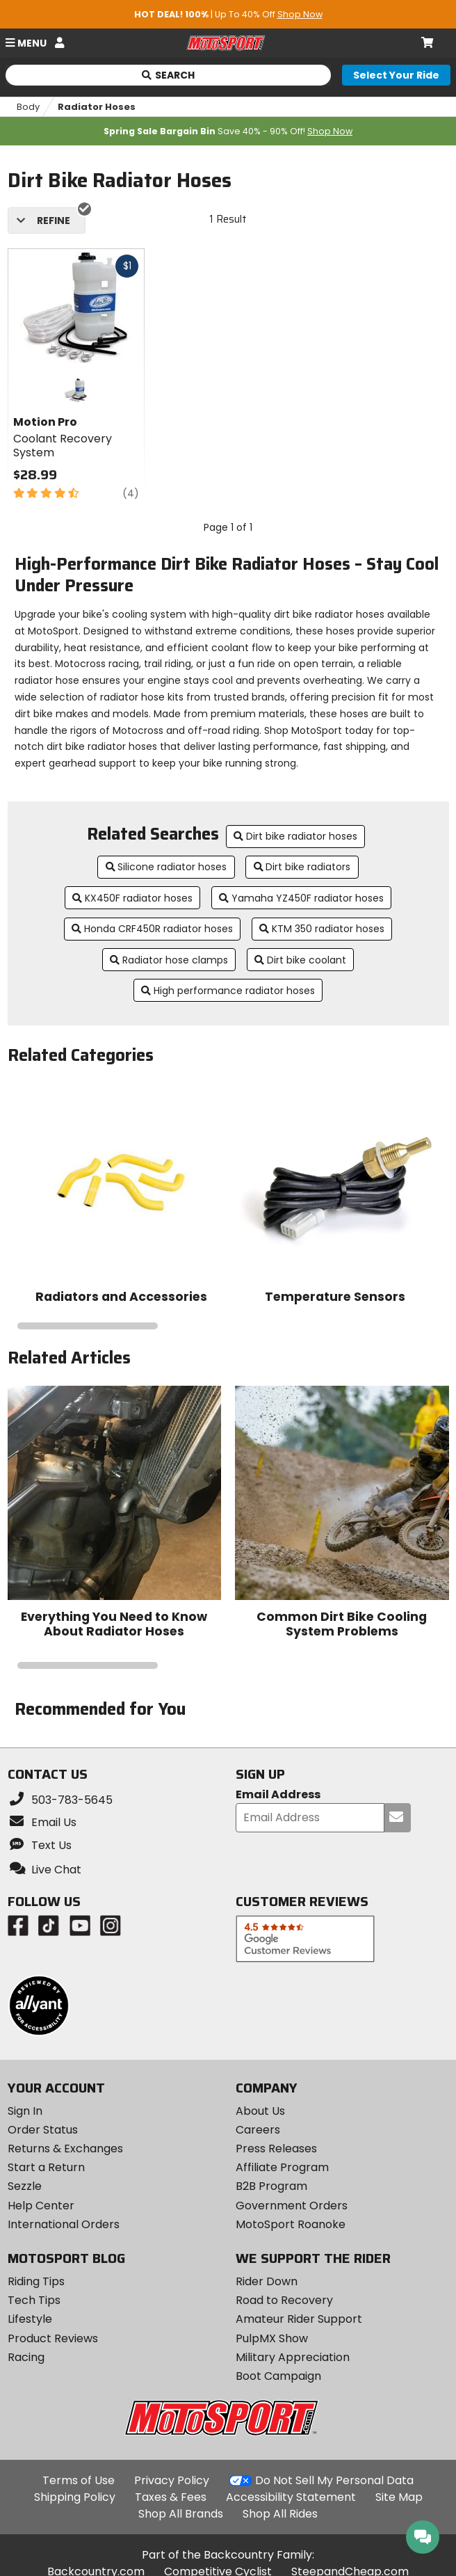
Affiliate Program (282, 2167)
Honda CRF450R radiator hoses (152, 929)
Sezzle (25, 2186)
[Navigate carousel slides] (228, 1326)
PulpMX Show (272, 2338)
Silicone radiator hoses (166, 867)
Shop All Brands (180, 2514)
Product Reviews (53, 2338)
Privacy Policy (171, 2480)
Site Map (399, 2497)
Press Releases (276, 2149)
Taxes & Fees (170, 2497)
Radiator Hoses (97, 106)
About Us (260, 2111)
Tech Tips (34, 2300)
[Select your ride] (396, 75)
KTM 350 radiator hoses (321, 929)
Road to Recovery (284, 2300)
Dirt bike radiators (302, 867)
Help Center (41, 2206)
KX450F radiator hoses (132, 898)
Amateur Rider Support (299, 2319)
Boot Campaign (278, 2376)
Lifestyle (30, 2319)
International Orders (64, 2224)
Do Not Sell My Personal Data (334, 2480)
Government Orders (292, 2206)
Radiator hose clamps (169, 960)
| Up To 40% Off (228, 14)
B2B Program (271, 2186)
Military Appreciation (293, 2357)
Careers (258, 2130)
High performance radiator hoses (228, 991)
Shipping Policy (74, 2497)
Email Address (278, 1795)
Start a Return (46, 2167)
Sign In (25, 2111)
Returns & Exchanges (65, 2149)
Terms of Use (78, 2480)
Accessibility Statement (291, 2497)
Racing (26, 2357)
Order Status (43, 2130)
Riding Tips (36, 2281)
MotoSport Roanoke (290, 2224)
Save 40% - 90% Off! (228, 131)
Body (28, 106)
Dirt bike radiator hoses (295, 836)
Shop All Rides (280, 2514)
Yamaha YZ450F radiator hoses (301, 898)
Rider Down (267, 2281)
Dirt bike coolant (300, 960)
